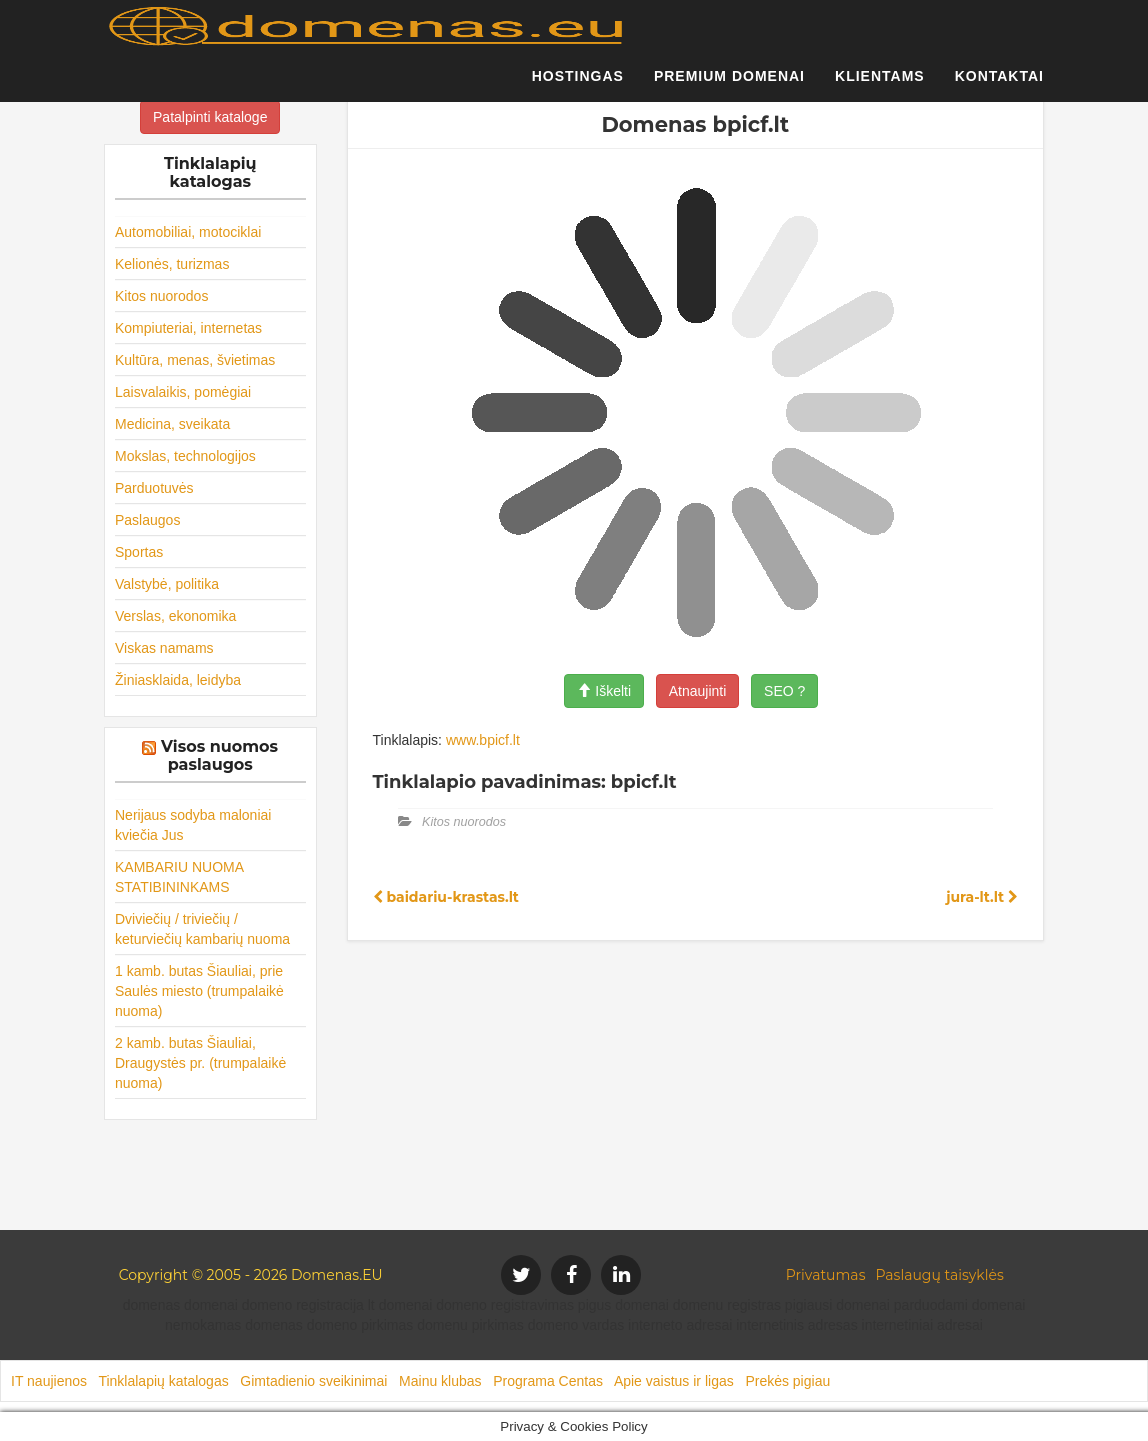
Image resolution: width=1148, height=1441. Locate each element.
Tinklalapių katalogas (163, 1381)
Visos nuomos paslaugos (219, 755)
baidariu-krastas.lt (446, 897)
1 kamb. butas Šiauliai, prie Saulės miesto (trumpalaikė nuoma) (199, 991)
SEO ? (784, 691)
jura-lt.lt (982, 897)
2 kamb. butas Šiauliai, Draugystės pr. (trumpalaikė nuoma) (200, 1063)
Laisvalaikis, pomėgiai (183, 392)
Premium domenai (729, 85)
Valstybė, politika (167, 584)
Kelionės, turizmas (172, 264)
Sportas (139, 552)
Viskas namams (164, 648)
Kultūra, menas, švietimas (195, 360)
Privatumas (826, 1275)
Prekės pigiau (787, 1381)
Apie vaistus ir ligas (674, 1381)
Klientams (880, 85)
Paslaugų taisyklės (939, 1275)
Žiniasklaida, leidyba (178, 680)
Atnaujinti (698, 691)
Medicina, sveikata (172, 424)
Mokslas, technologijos (185, 456)
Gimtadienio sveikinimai (313, 1381)
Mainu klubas (440, 1381)
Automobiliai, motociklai (188, 232)
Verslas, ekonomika (175, 616)
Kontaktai (999, 85)
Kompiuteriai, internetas (188, 328)
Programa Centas (548, 1381)
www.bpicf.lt (483, 740)
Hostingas (578, 85)
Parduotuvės (154, 488)
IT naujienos (49, 1381)
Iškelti (604, 691)
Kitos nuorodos (161, 296)
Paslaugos (147, 520)
